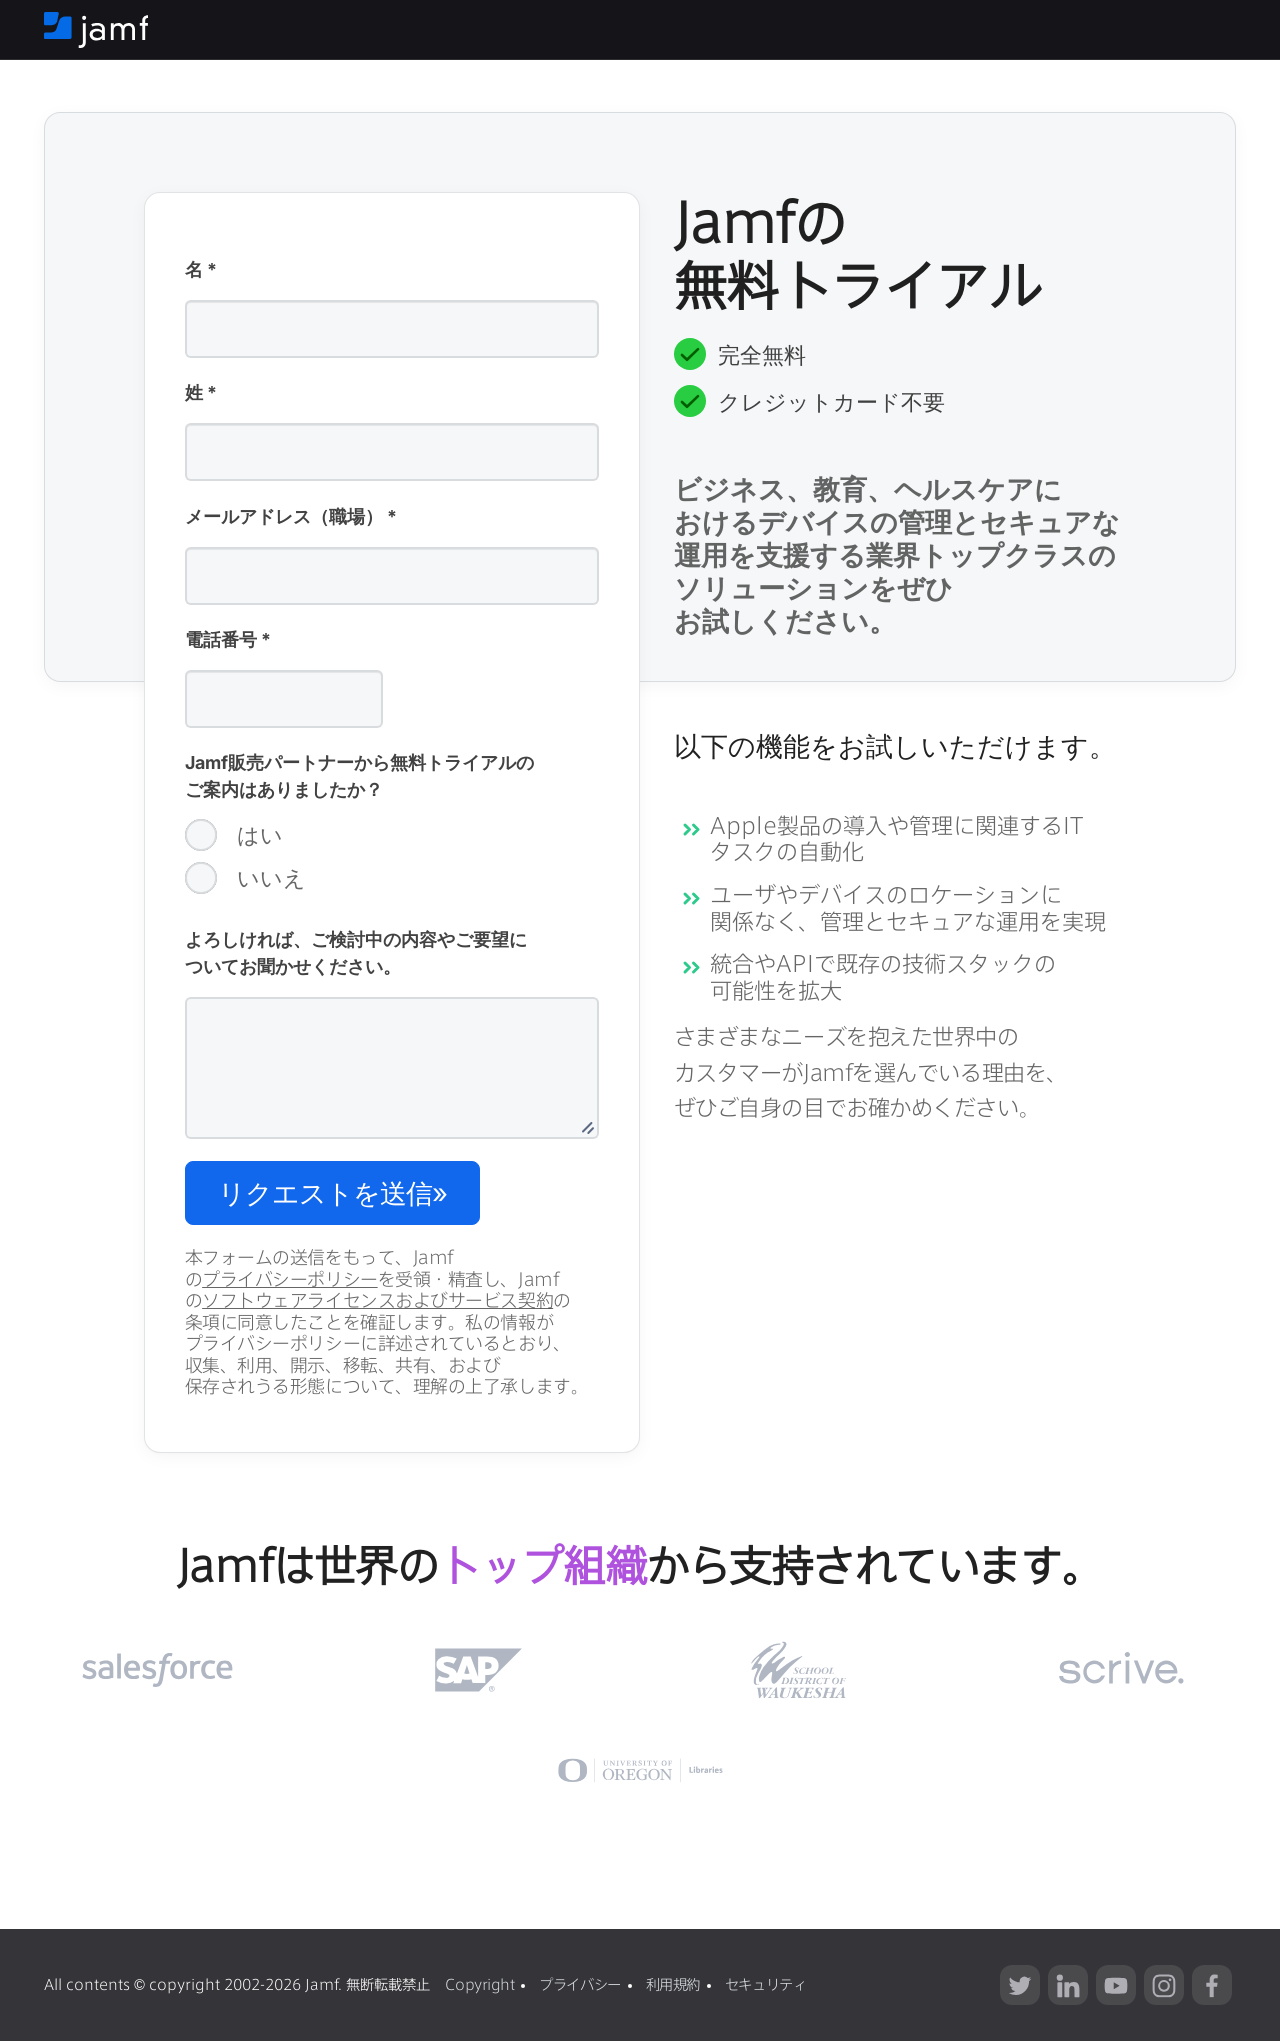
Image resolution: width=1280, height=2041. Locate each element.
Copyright (479, 1984)
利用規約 (673, 1984)
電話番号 (228, 641)
